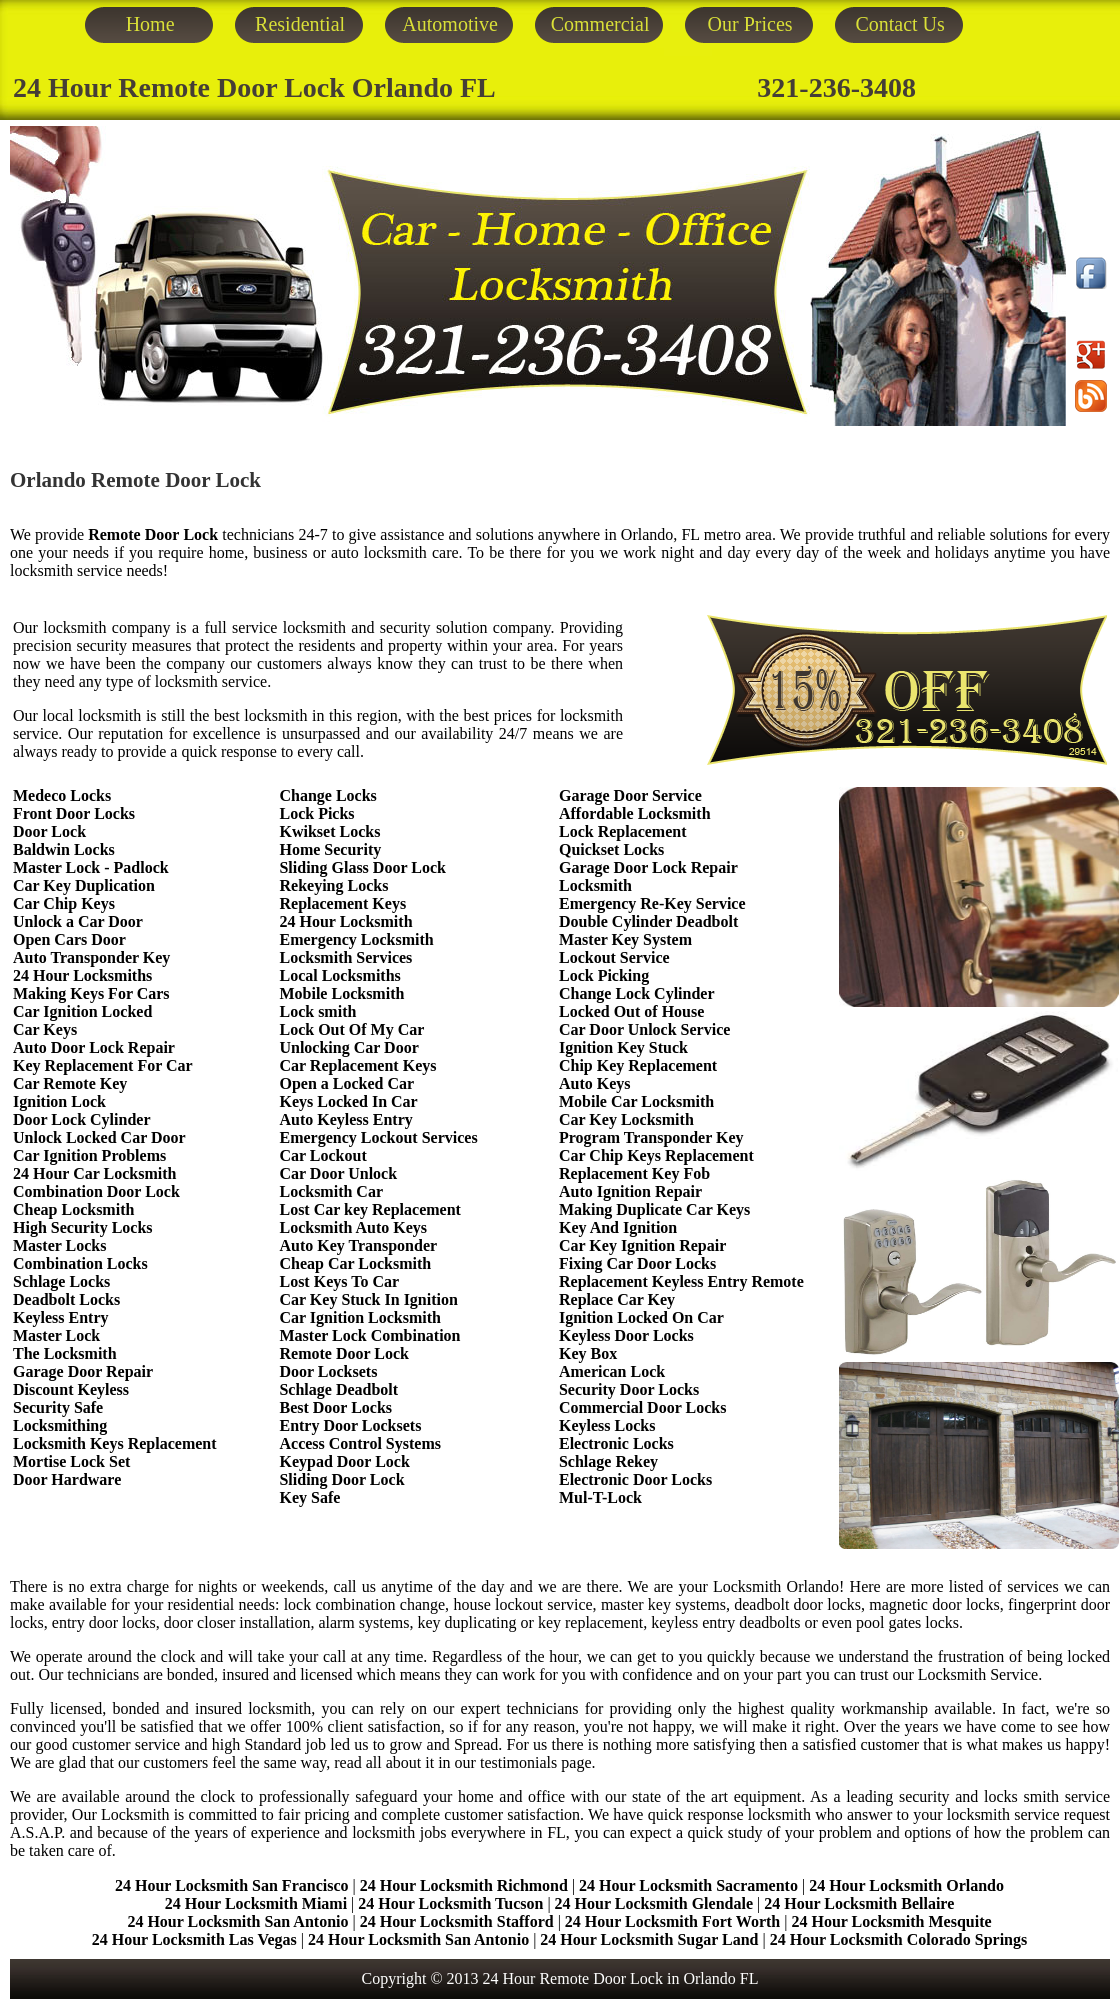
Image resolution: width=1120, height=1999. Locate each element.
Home (150, 24)
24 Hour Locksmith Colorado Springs (899, 1939)
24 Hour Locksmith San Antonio (237, 1921)
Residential (300, 24)
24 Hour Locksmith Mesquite (891, 1921)
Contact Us (899, 24)
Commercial (600, 24)
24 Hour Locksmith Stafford (457, 1921)
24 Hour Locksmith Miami (256, 1903)
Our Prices (750, 24)
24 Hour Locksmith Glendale (654, 1903)
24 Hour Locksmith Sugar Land (651, 1939)
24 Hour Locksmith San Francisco (232, 1885)
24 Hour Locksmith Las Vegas (194, 1939)
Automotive (450, 24)
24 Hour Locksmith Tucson (450, 1903)
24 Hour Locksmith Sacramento (688, 1885)
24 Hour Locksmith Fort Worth (672, 1921)
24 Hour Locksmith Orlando (906, 1885)
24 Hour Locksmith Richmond (464, 1885)
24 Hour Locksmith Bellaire (859, 1903)
